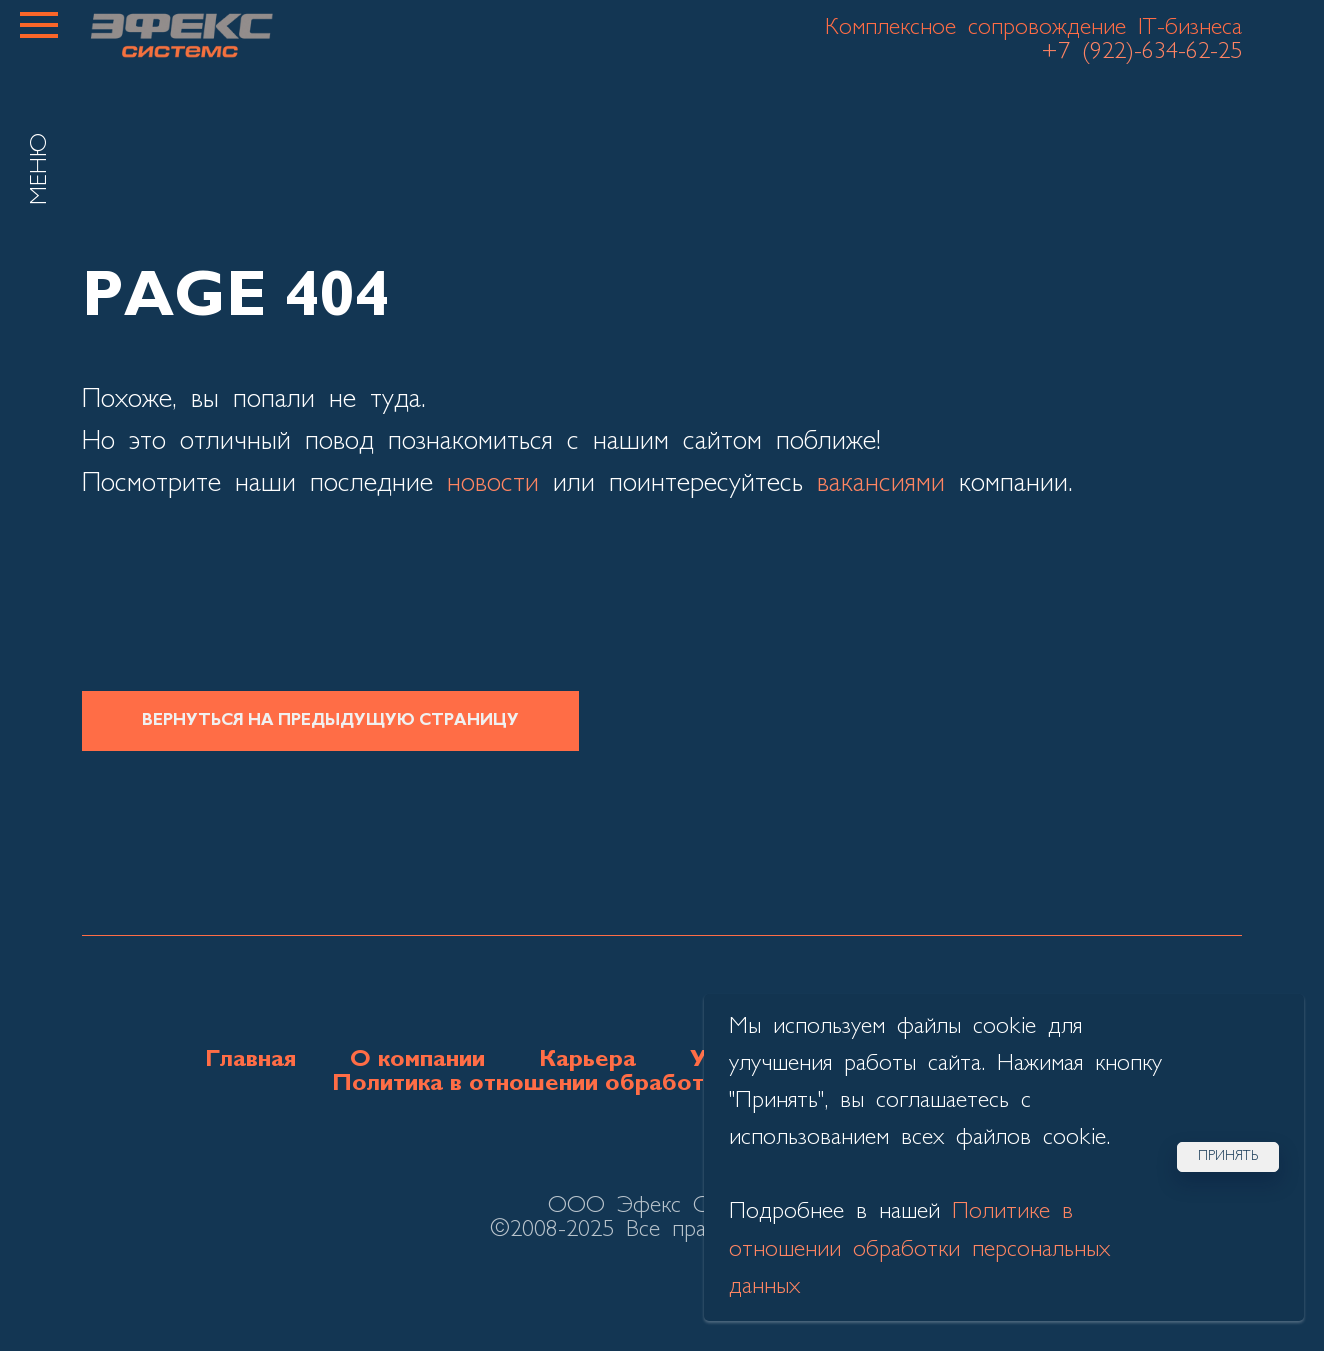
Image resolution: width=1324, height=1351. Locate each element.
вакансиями (881, 484)
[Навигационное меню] (39, 25)
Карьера (587, 1060)
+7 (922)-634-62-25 (1141, 52)
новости (493, 484)
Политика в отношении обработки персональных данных (662, 1084)
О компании (417, 1060)
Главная (250, 1060)
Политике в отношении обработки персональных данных (919, 1249)
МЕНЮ (40, 169)
